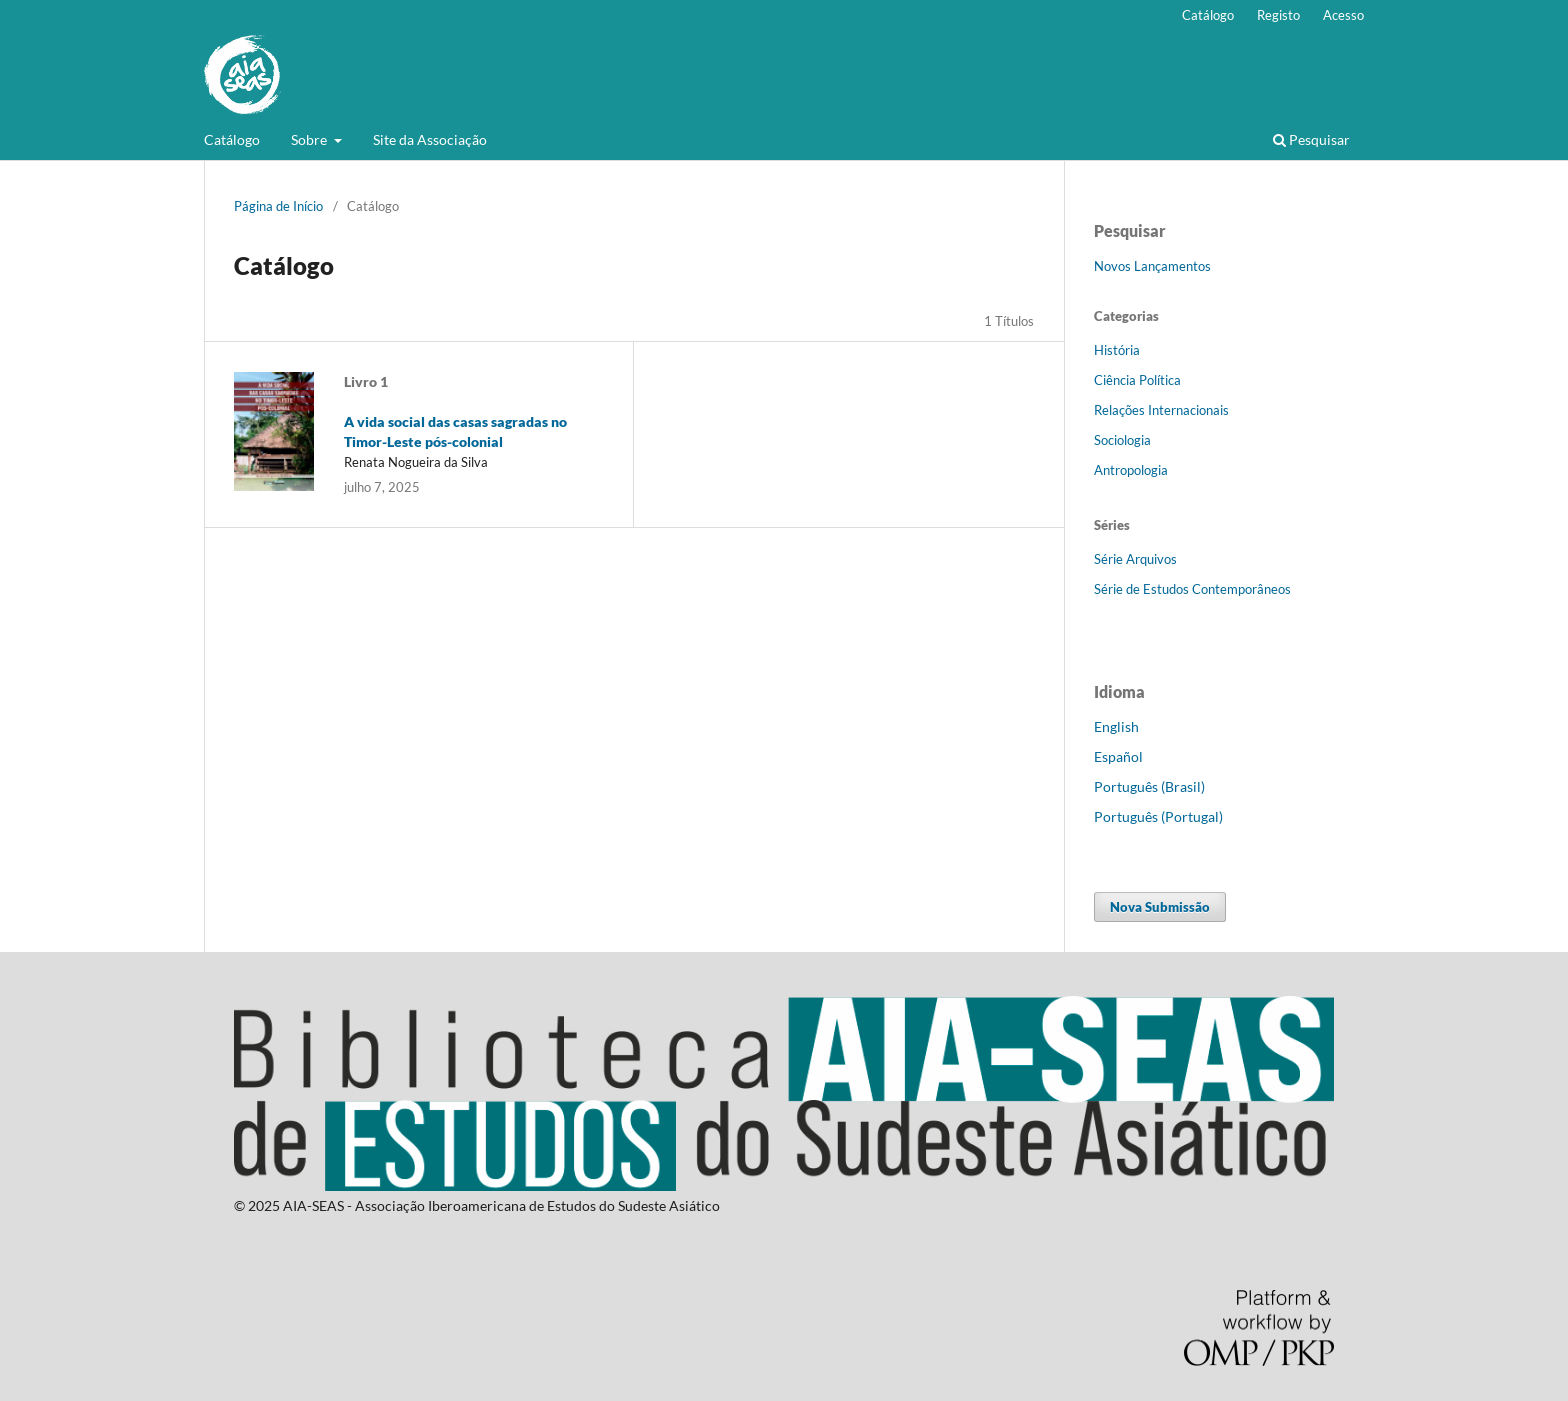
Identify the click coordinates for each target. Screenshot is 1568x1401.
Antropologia (1131, 470)
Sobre (310, 139)
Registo (1278, 15)
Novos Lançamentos (1152, 266)
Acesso (1343, 15)
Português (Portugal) (1158, 816)
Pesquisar (1311, 139)
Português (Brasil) (1149, 786)
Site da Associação (430, 139)
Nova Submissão (1160, 907)
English (1116, 726)
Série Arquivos (1135, 559)
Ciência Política (1137, 380)
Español (1118, 756)
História (1117, 350)
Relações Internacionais (1161, 410)
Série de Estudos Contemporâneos (1192, 589)
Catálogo (232, 139)
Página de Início (278, 206)
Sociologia (1122, 440)
